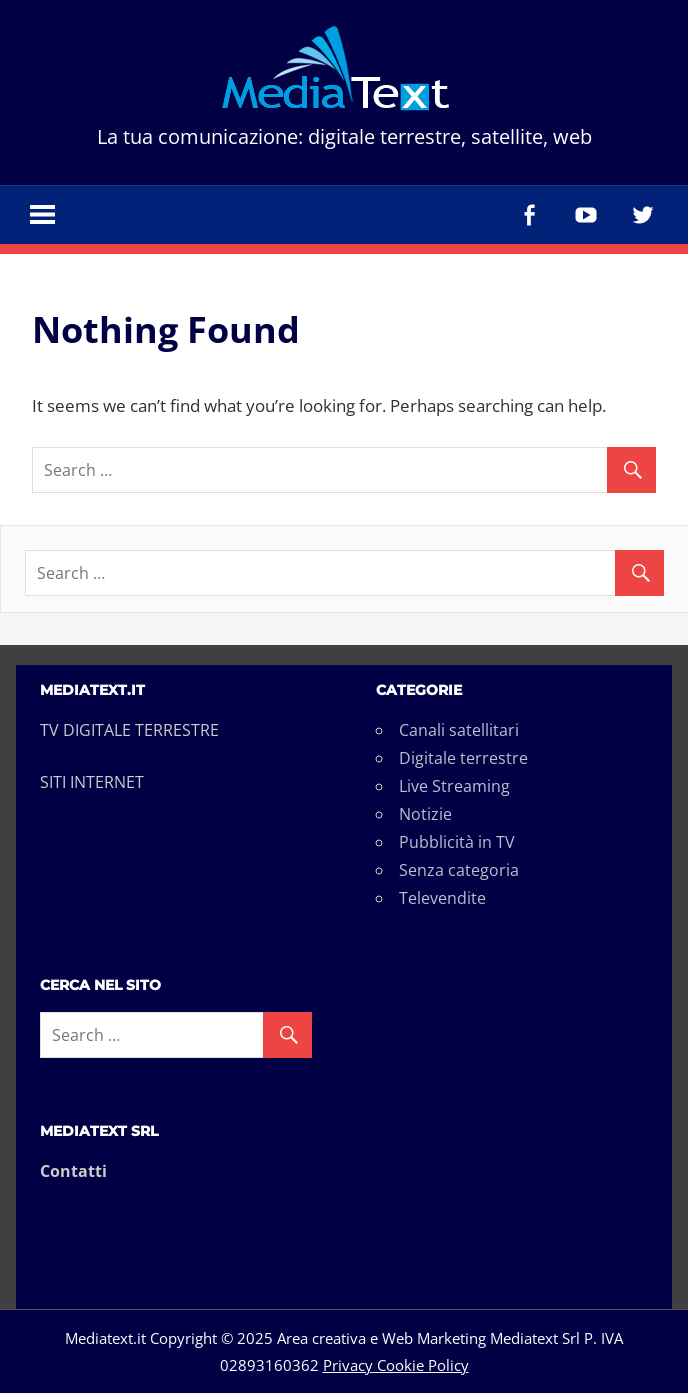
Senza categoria (459, 871)
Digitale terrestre (463, 759)
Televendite (442, 899)
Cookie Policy (421, 1365)
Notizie (425, 815)
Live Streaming (454, 787)
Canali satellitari (459, 731)
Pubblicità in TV (457, 843)
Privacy (348, 1365)
